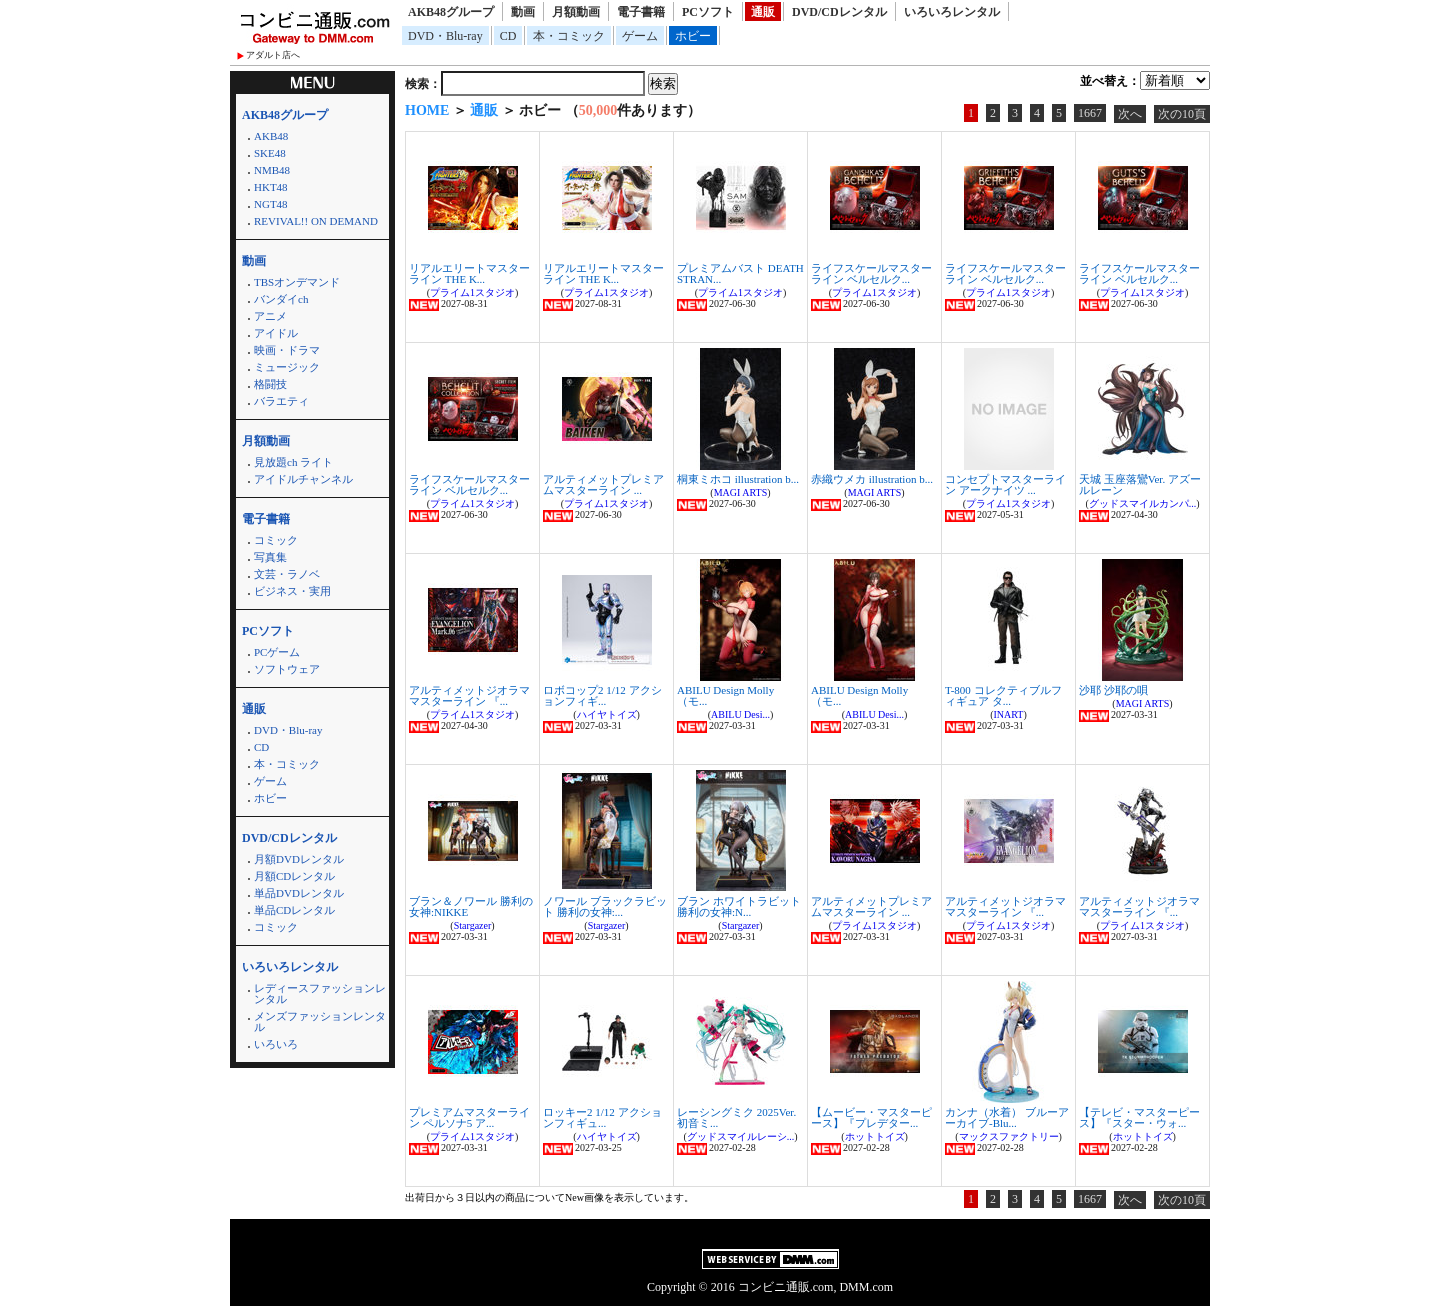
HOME (427, 110)
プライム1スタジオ (472, 292)
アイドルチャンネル (303, 479)
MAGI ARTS (741, 492)
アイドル (276, 333)
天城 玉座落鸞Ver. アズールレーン (1140, 484)
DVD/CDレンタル (839, 12)
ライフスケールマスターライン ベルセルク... (871, 273)
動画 (523, 12)
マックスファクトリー (1009, 1136)
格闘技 (270, 384)
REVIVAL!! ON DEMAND (316, 221)
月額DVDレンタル (299, 859)
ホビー (693, 36)
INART (1009, 714)
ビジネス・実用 (292, 591)
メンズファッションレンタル (320, 1021)
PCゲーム (277, 652)
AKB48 (271, 136)
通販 (763, 12)
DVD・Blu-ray (445, 36)
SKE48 (270, 153)
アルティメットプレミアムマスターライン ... (603, 484)
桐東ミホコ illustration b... (738, 479)
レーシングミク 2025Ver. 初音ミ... (736, 1117)
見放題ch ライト (293, 462)
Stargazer (473, 925)
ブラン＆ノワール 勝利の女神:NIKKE (471, 906)
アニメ (270, 316)
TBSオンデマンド (297, 282)
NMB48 (272, 170)
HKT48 (271, 187)
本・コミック (569, 36)
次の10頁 (1182, 114)
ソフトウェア (287, 669)
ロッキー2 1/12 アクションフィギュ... (602, 1117)
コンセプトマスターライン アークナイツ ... (1005, 484)
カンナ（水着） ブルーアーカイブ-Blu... (1007, 1117)
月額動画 (576, 12)
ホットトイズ (875, 1136)
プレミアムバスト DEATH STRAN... (740, 273)
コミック (276, 540)
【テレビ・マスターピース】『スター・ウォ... (1139, 1117)
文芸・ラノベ (287, 574)
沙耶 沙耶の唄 (1113, 690)
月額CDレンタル (294, 876)
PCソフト (708, 12)
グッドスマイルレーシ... (741, 1136)
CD (508, 36)
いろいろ (276, 1044)
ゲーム (640, 36)
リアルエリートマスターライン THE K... (469, 273)
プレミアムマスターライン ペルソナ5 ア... (469, 1117)
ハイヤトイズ (607, 714)
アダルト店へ (273, 55)
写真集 (270, 557)
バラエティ (281, 401)
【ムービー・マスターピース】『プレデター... (871, 1117)
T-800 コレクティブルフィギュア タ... (1003, 695)
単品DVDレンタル (299, 893)
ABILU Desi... (740, 714)
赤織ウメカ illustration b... (872, 479)
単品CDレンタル (294, 910)
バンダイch (281, 299)
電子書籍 (641, 12)
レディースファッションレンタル (320, 993)
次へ (1130, 114)
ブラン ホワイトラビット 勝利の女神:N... (739, 906)
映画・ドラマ (287, 350)
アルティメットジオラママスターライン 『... (469, 695)
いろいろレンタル (952, 12)
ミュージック (287, 367)
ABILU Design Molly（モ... (725, 695)
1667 (1090, 113)
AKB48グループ (451, 12)
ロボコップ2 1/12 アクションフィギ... (602, 695)
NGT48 (271, 204)
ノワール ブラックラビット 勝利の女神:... (605, 906)
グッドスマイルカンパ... (1143, 503)
